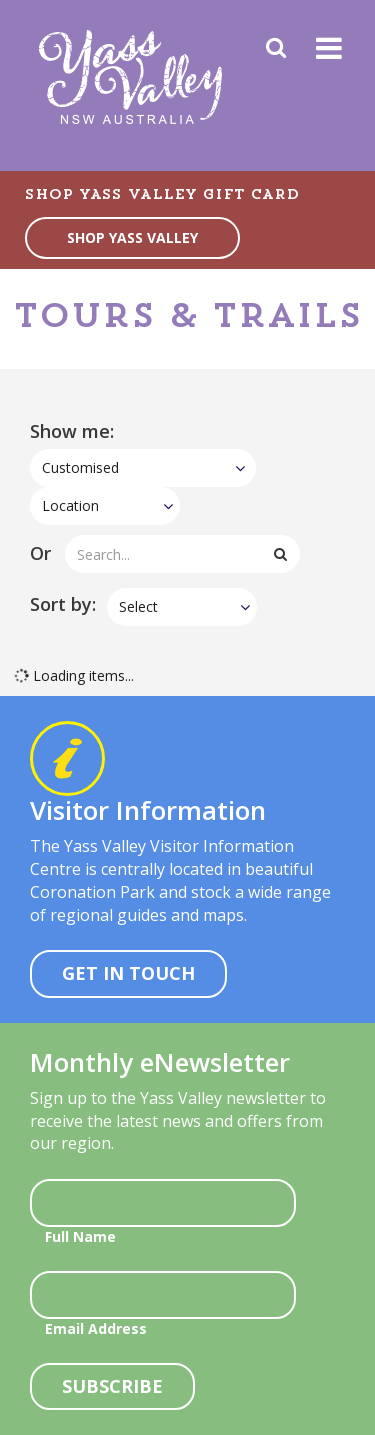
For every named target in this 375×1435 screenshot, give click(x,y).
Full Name (80, 1236)
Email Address (96, 1328)
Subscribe (112, 1386)
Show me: (72, 431)
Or (40, 553)
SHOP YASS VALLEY (132, 237)
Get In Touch (128, 973)
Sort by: (63, 604)
